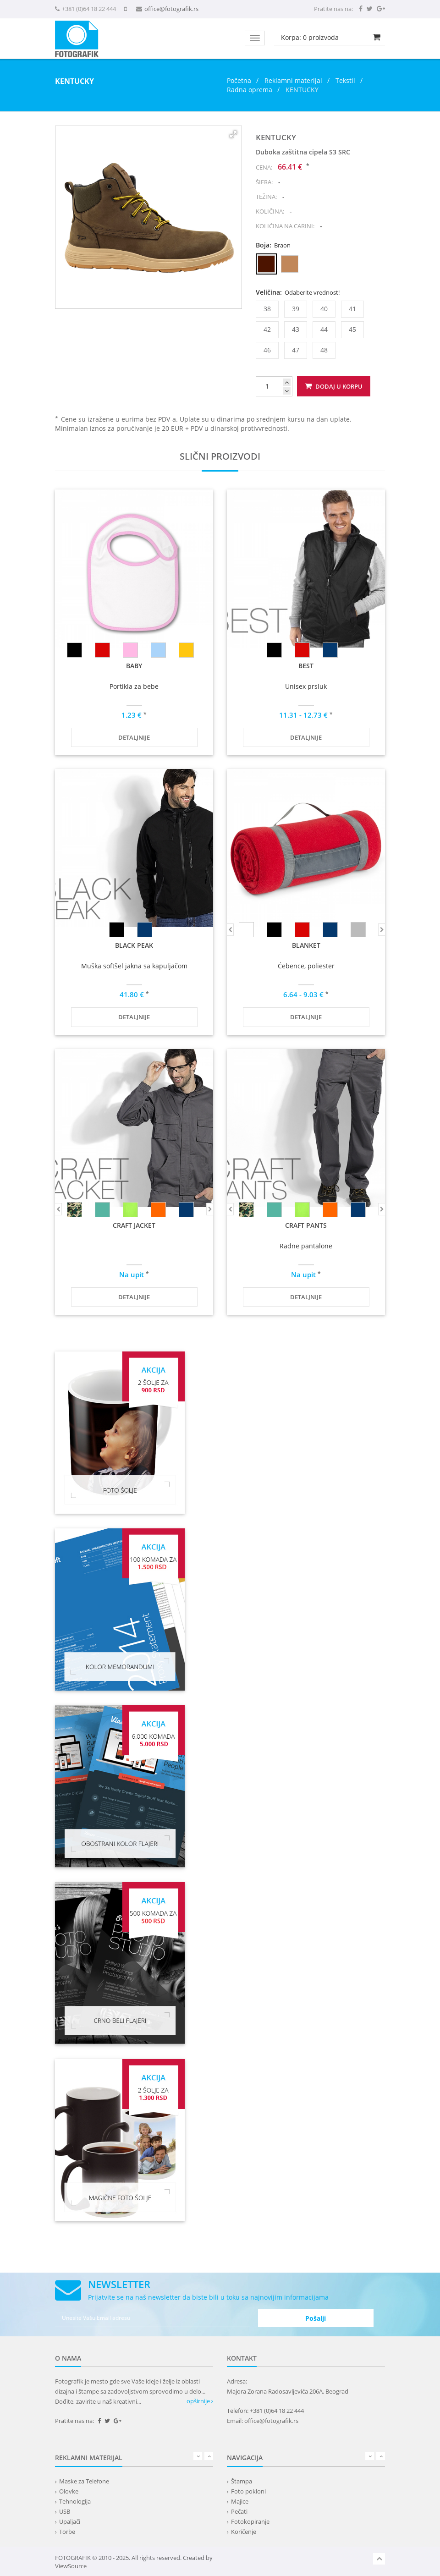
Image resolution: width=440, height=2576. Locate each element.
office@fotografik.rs (171, 9)
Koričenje (243, 2531)
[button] (233, 134)
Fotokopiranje (250, 2521)
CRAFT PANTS (306, 1225)
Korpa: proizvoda (310, 37)
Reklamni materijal (294, 80)
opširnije (200, 2401)
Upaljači (69, 2521)
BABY (134, 665)
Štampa (241, 2481)
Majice (239, 2501)
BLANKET (306, 945)
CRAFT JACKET (134, 1225)
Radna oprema (249, 89)
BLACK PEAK (134, 945)
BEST (306, 665)
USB (64, 2511)
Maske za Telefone (84, 2481)
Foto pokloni (248, 2491)
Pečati (239, 2511)
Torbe (67, 2531)
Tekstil (345, 80)
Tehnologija (75, 2501)
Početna (239, 80)
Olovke (68, 2491)
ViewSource (71, 2566)
